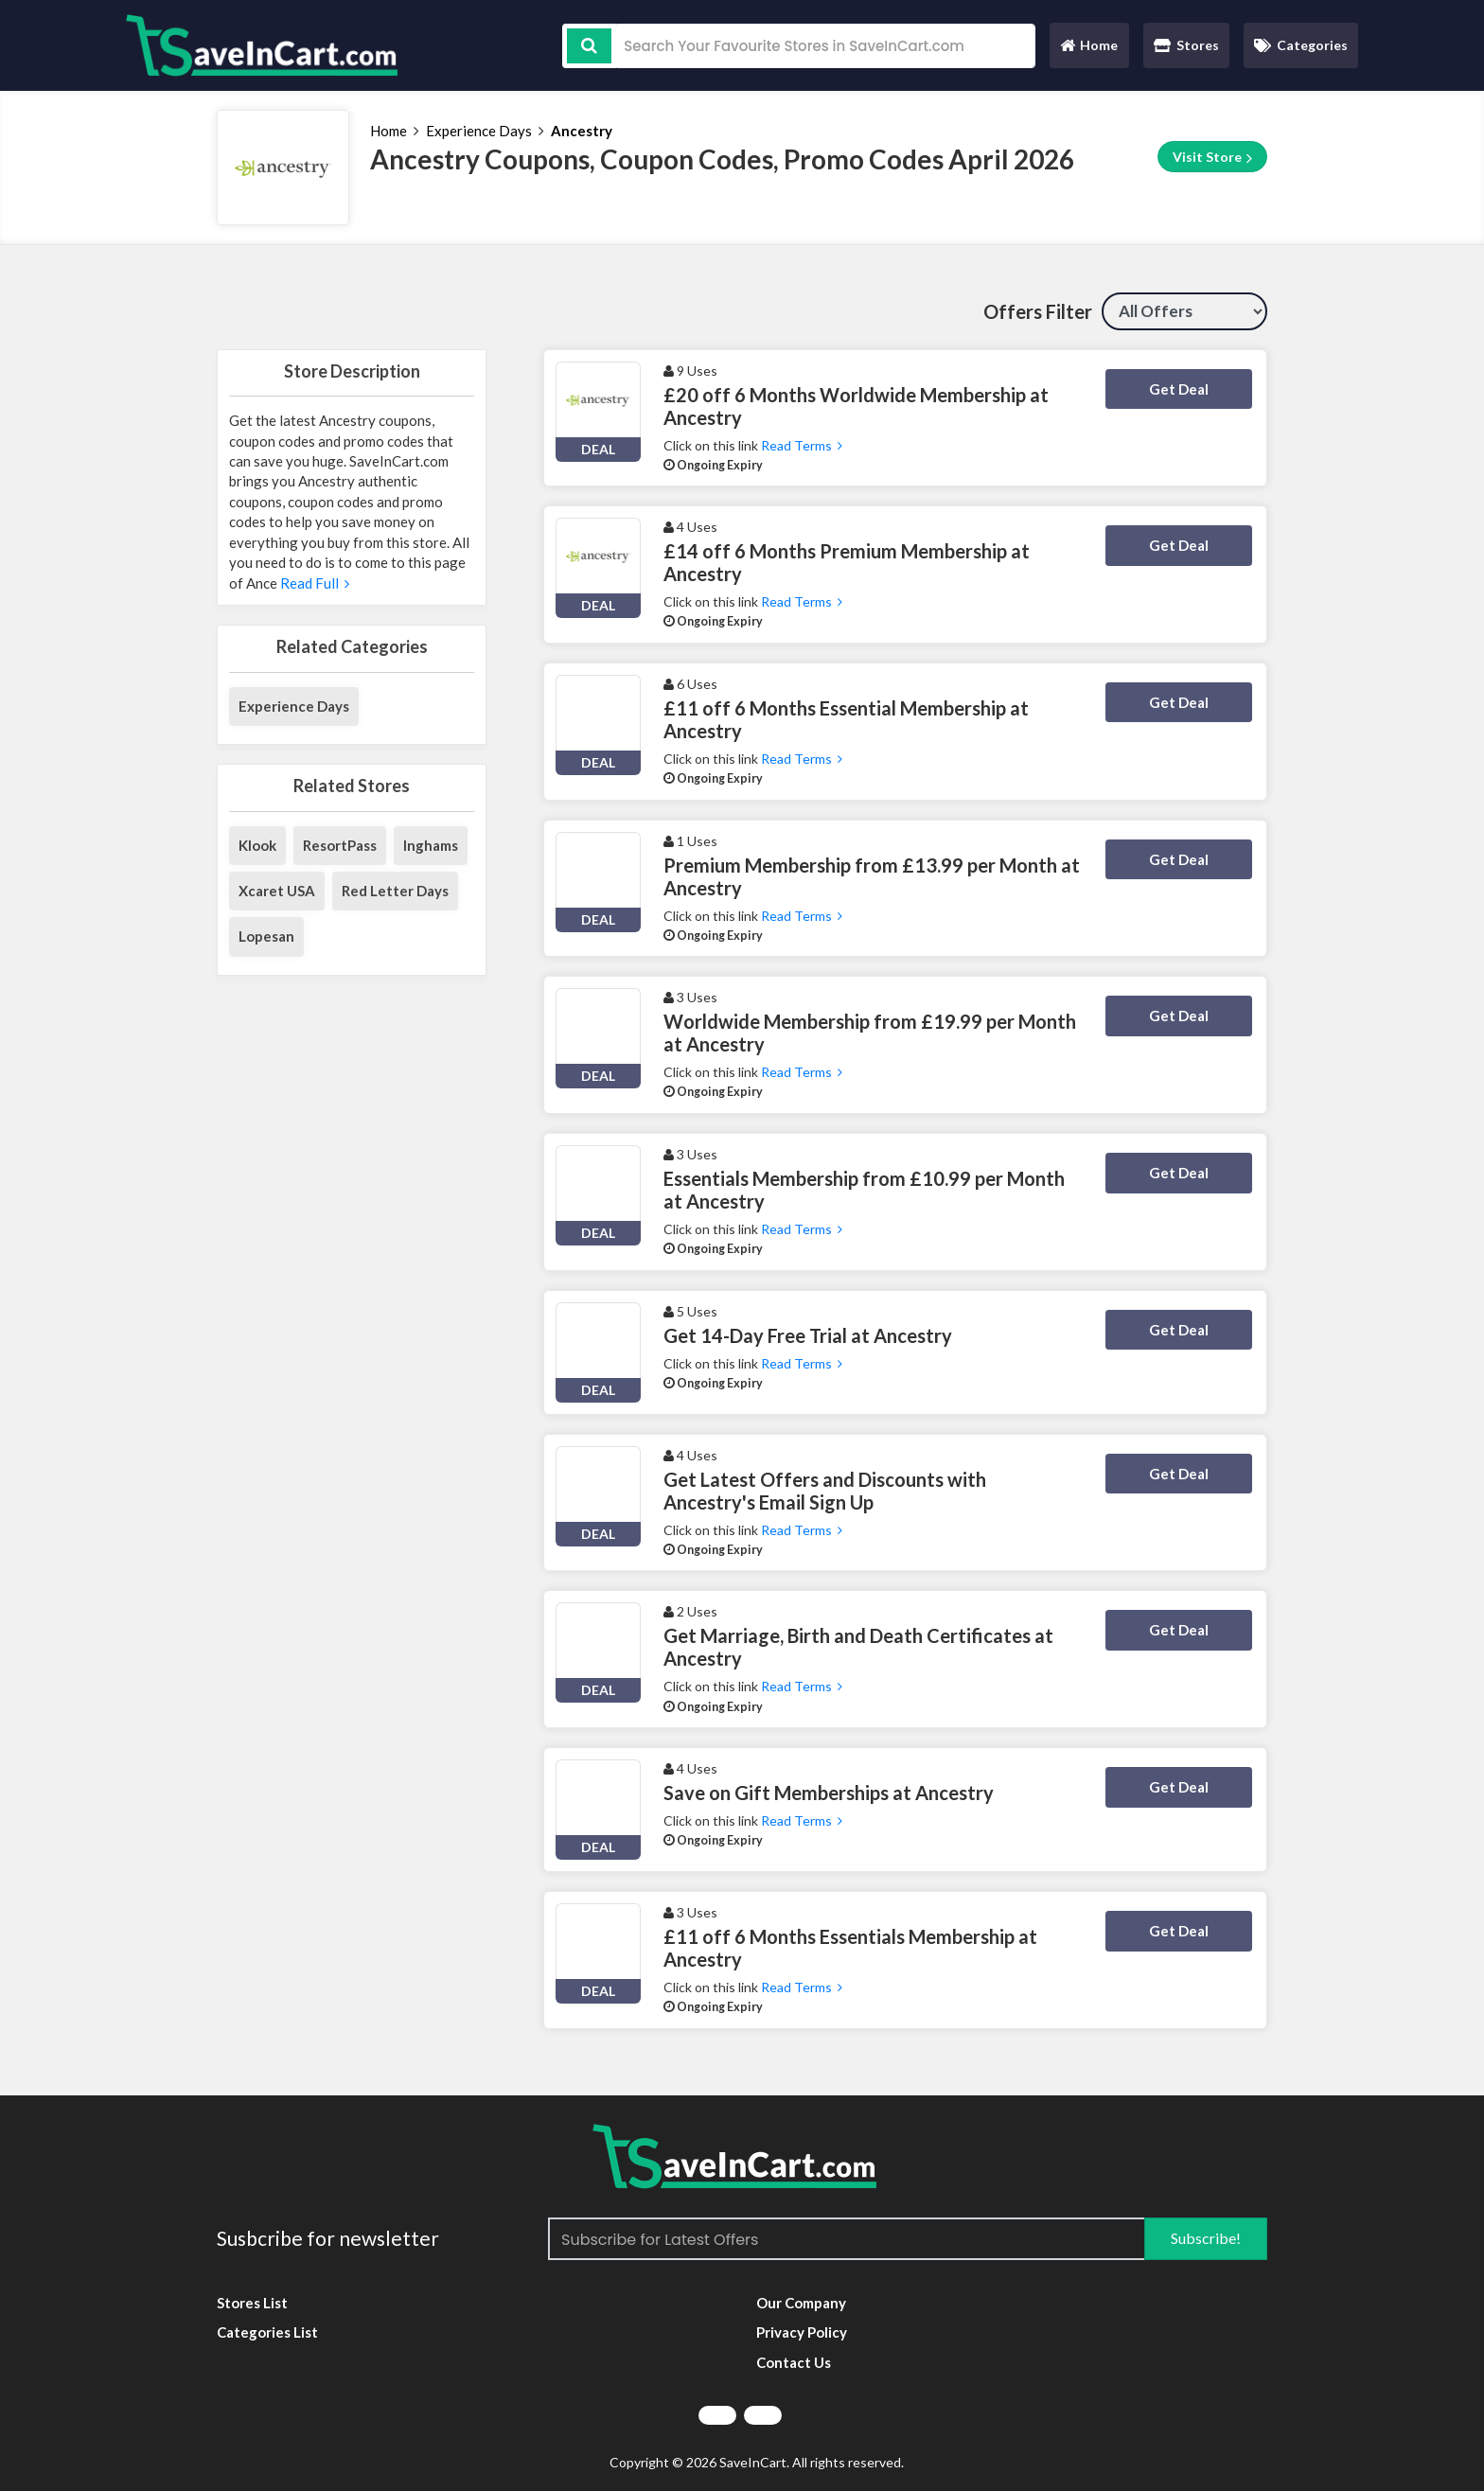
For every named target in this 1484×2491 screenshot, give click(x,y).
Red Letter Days (395, 890)
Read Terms (801, 445)
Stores (1186, 45)
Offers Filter (1037, 311)
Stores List (252, 2302)
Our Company (801, 2302)
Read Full (313, 583)
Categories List (267, 2332)
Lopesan (266, 936)
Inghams (430, 845)
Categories (1301, 45)
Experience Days (479, 130)
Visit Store (1212, 157)
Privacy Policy (801, 2332)
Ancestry (581, 130)
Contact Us (793, 2362)
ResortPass (340, 845)
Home (1088, 49)
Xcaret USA (276, 890)
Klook (257, 845)
